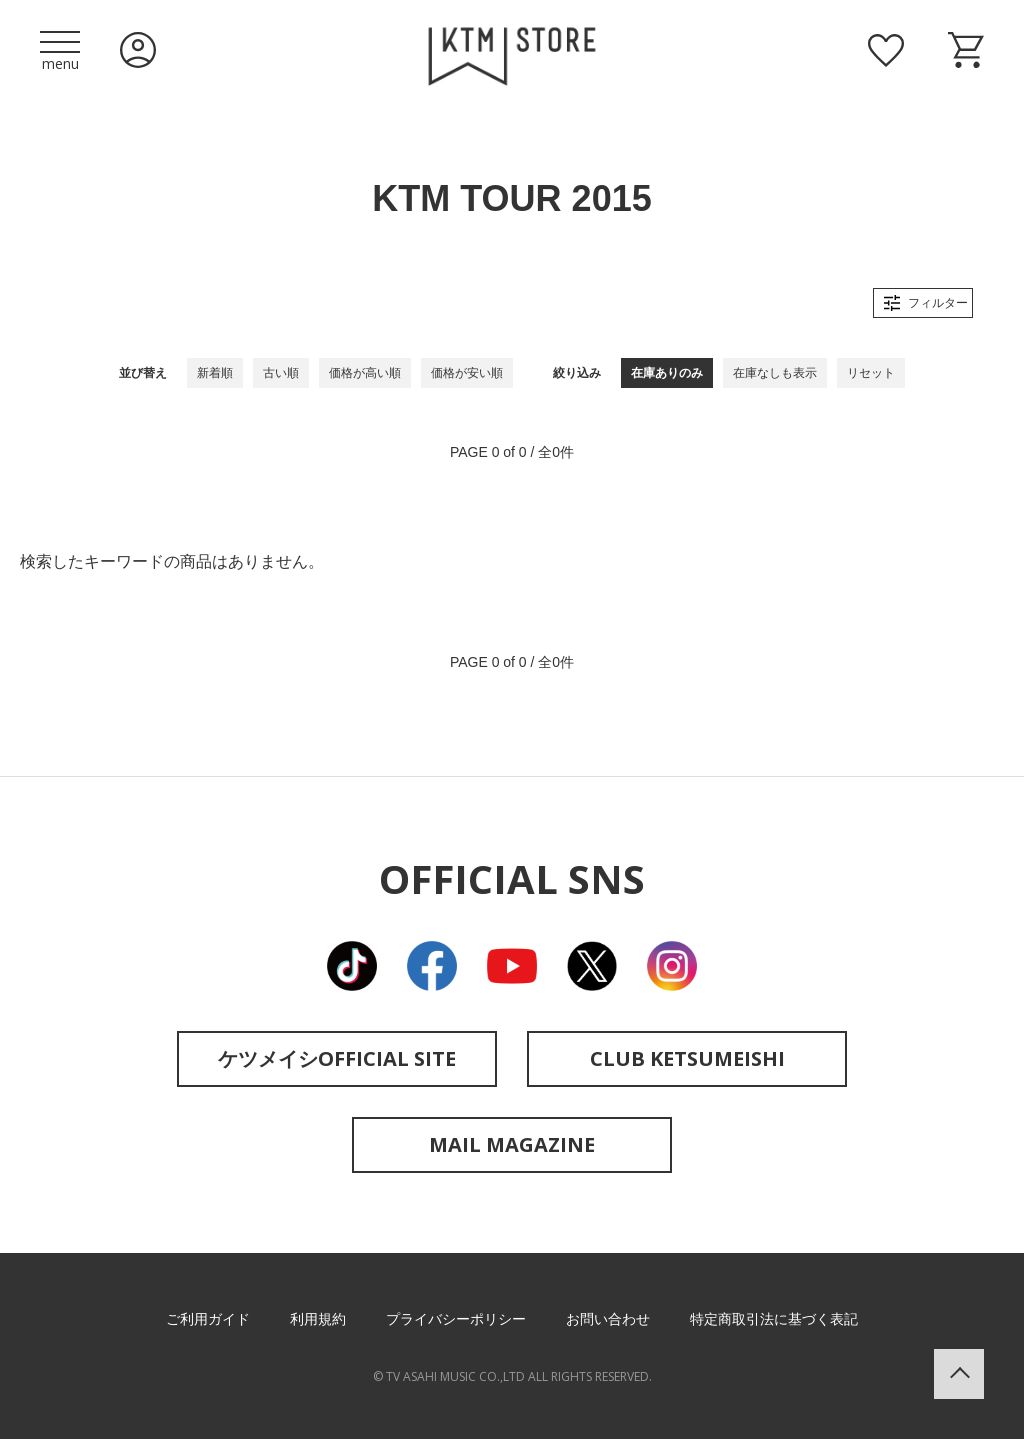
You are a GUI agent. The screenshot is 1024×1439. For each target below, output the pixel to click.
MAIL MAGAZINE (512, 1144)
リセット (871, 373)
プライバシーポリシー (456, 1319)
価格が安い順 (467, 373)
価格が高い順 (365, 373)
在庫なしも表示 (775, 373)
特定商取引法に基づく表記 (774, 1319)
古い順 (281, 373)
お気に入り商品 (886, 50)
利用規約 (318, 1319)
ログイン (138, 50)
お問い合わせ (608, 1319)
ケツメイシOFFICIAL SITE (337, 1058)
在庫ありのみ (667, 373)
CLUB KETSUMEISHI (687, 1058)
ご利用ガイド (208, 1319)
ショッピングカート (966, 50)
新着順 (215, 373)
